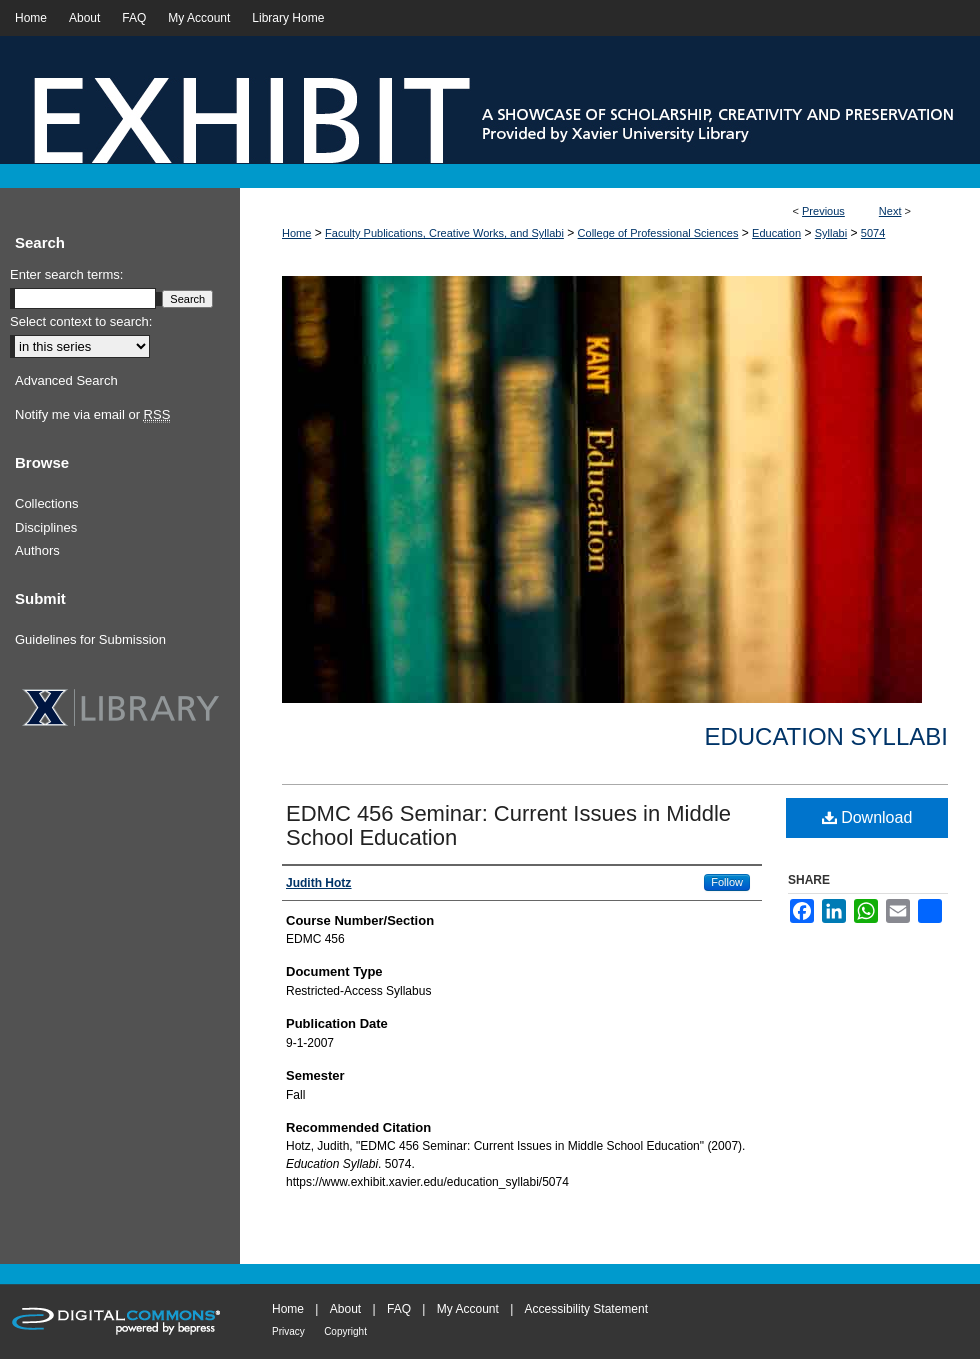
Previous (823, 211)
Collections (47, 503)
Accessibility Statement (586, 1309)
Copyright (345, 1331)
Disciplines (46, 527)
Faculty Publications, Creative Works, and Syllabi (444, 233)
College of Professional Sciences (658, 233)
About (345, 1309)
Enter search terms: (66, 274)
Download (867, 817)
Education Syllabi (826, 736)
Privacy (288, 1331)
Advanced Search (66, 380)
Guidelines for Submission (90, 639)
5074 (873, 233)
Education (776, 233)
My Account (468, 1309)
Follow (727, 882)
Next (890, 211)
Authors (37, 550)
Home (296, 233)
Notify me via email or (92, 415)
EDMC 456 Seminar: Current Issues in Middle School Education (508, 825)
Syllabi (831, 233)
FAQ (399, 1309)
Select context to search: (81, 321)
